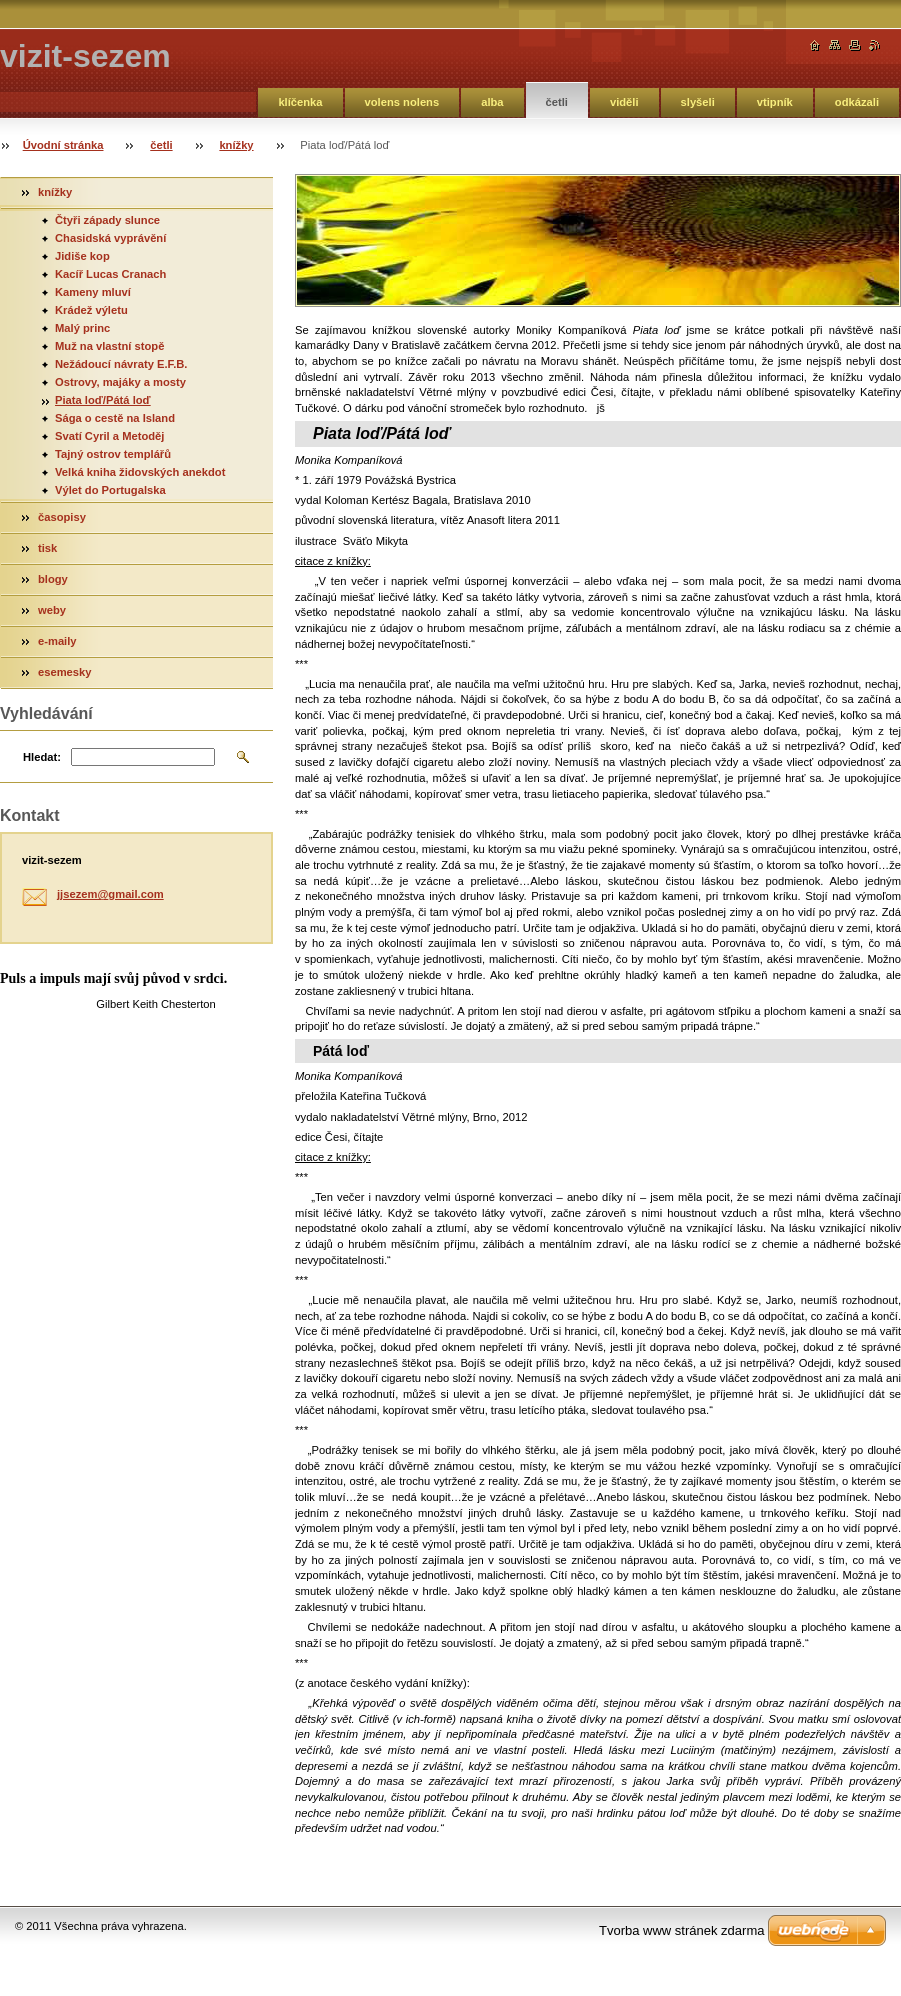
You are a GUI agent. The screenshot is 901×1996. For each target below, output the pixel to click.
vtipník (775, 102)
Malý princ (82, 328)
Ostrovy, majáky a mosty (120, 382)
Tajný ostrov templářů (113, 454)
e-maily (57, 641)
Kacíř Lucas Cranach (110, 274)
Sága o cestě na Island (115, 418)
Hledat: (42, 757)
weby (52, 610)
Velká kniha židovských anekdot (140, 472)
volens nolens (402, 102)
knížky (236, 145)
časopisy (62, 517)
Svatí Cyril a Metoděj (109, 436)
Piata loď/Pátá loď (103, 400)
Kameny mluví (93, 292)
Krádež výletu (91, 310)
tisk (47, 548)
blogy (53, 579)
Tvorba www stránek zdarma (681, 1930)
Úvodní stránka (63, 145)
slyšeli (698, 102)
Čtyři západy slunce (107, 220)
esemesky (65, 672)
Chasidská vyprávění (110, 238)
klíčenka (300, 102)
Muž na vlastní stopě (109, 346)
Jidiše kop (82, 256)
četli (557, 102)
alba (492, 102)
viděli (624, 102)
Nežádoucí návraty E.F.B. (121, 364)
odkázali (857, 102)
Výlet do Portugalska (110, 490)
